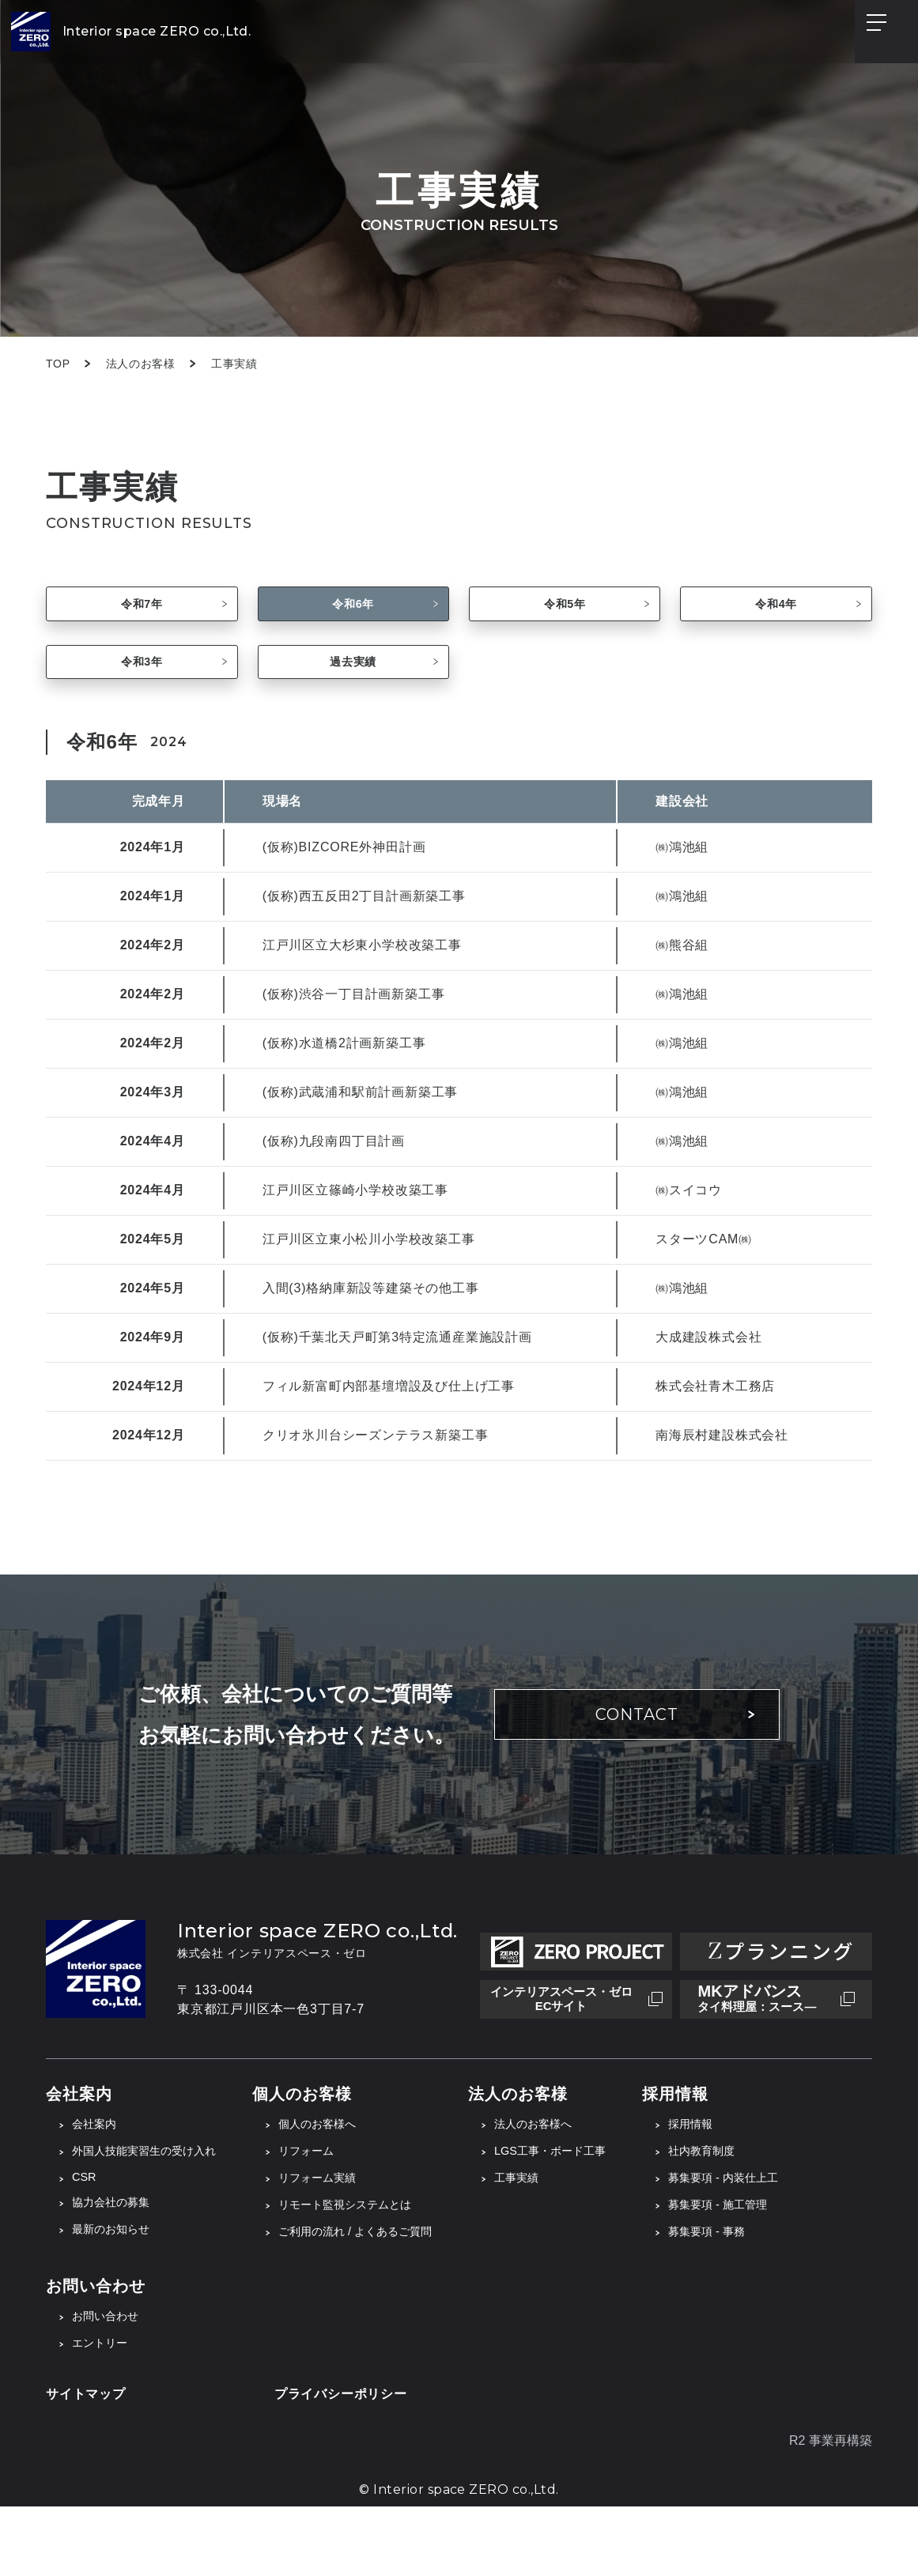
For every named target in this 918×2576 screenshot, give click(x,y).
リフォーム (330, 2211)
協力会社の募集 (116, 2265)
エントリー (103, 2411)
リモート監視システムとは (375, 2268)
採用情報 (750, 2182)
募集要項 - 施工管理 (781, 2268)
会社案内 (97, 2182)
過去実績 (353, 705)
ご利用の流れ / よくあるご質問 (386, 2296)
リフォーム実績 (343, 2239)
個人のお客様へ (343, 2182)
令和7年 (141, 618)
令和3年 (141, 705)
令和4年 (776, 618)
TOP (58, 363)
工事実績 (561, 2239)
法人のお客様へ (580, 2182)
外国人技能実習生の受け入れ (154, 2211)
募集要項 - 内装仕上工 (787, 2239)
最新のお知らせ (116, 2294)
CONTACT (636, 1772)
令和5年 (564, 618)
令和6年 (353, 618)
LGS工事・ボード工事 (599, 2211)
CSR (85, 2239)
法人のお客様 (141, 363)
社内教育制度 (763, 2211)
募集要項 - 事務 (768, 2296)
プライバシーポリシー (340, 2463)
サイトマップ (86, 2463)
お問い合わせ (110, 2382)
